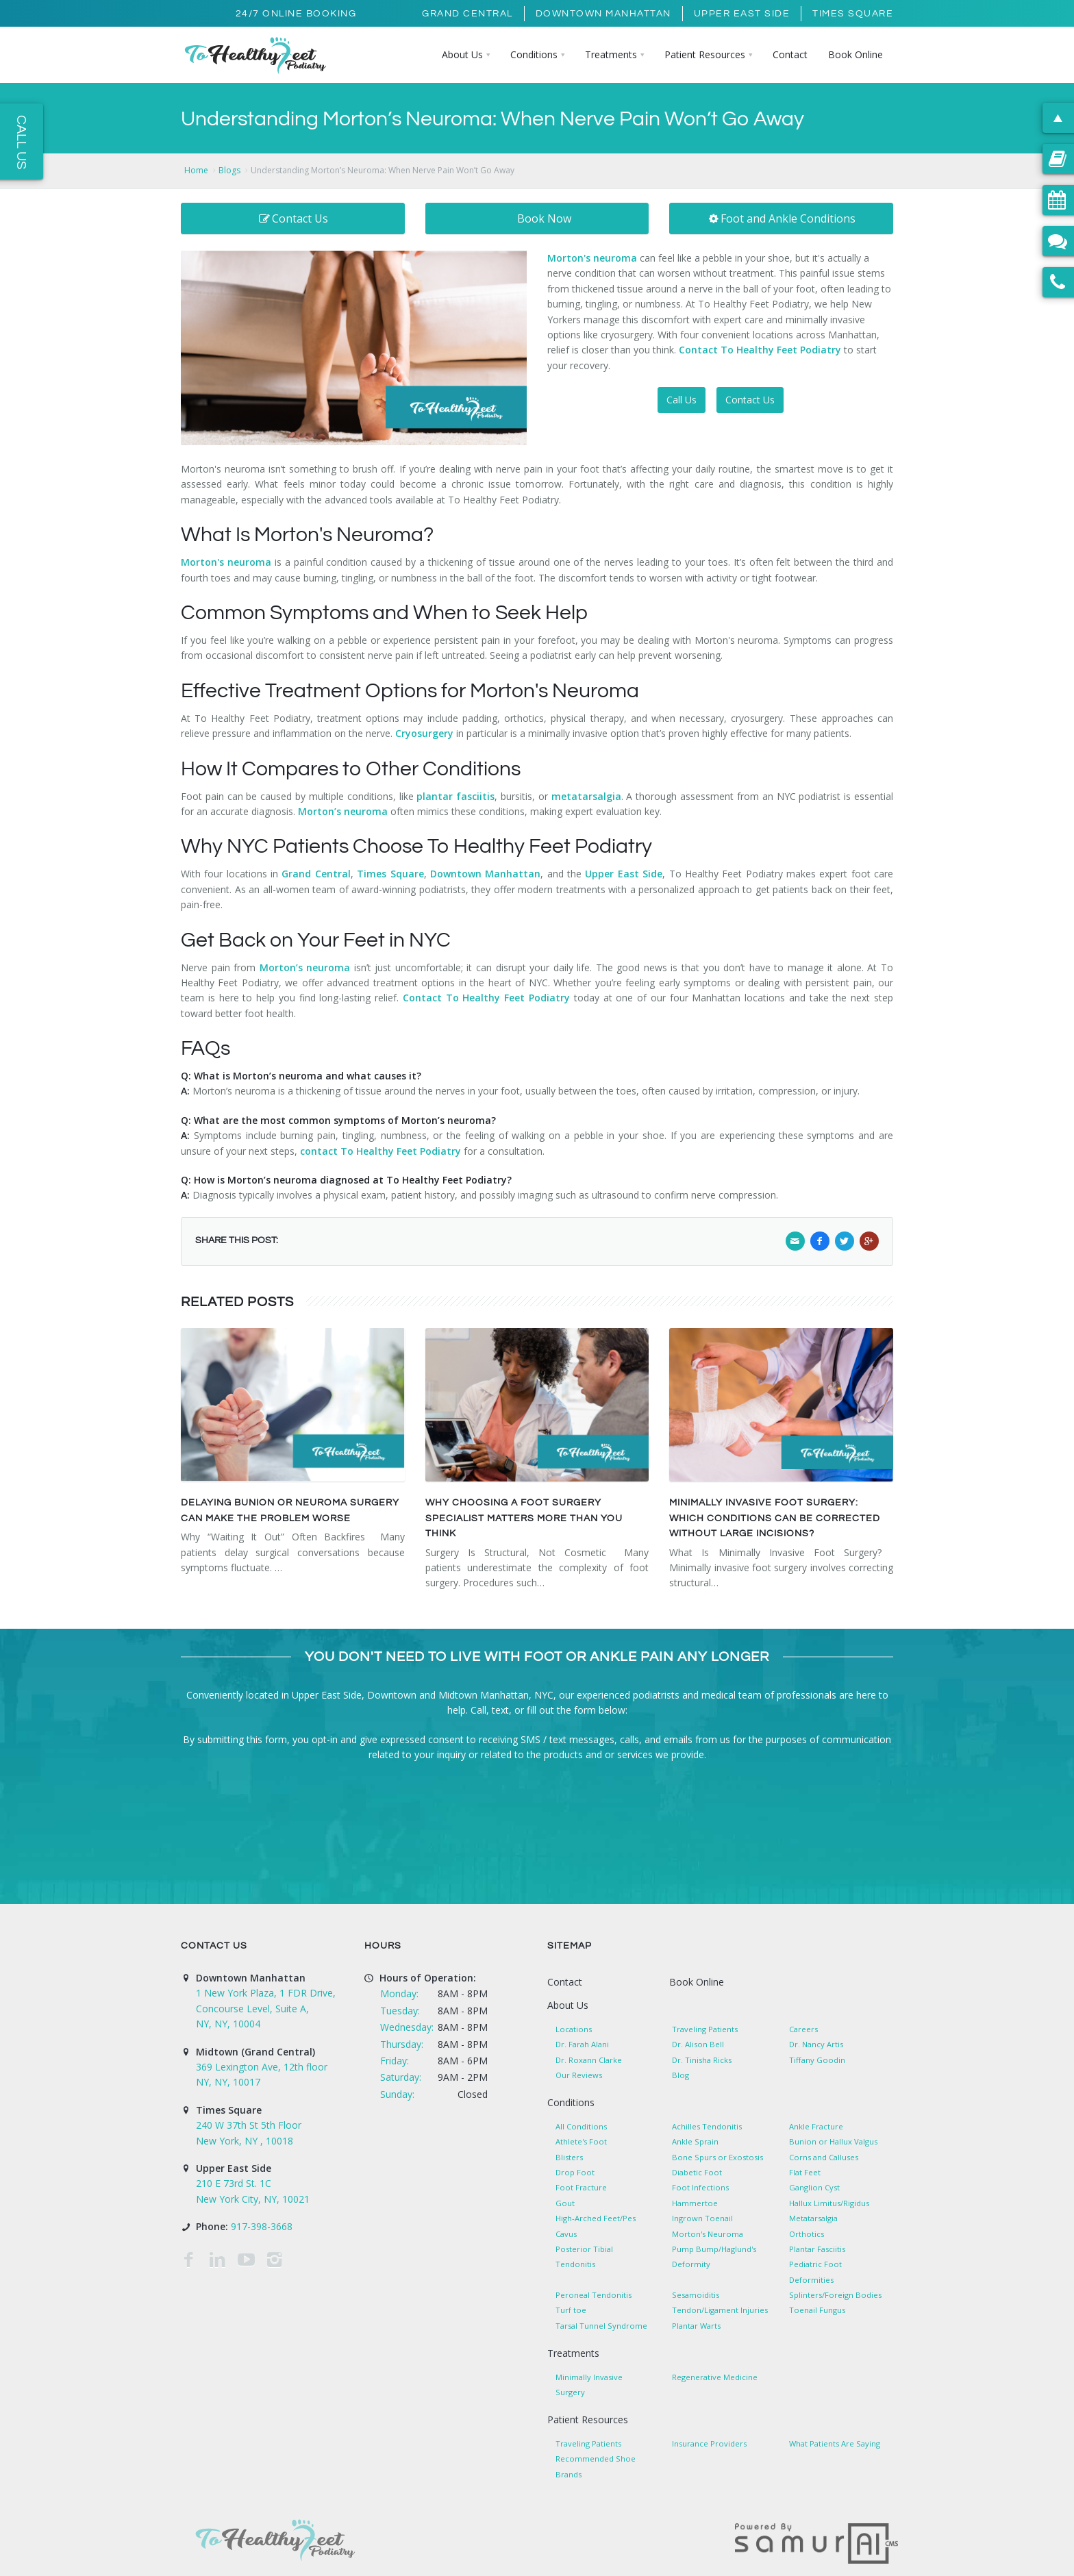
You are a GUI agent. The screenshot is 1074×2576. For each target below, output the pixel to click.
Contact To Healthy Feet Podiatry (760, 349)
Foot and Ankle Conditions (781, 218)
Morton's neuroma (226, 561)
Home (196, 170)
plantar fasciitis (455, 796)
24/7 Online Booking (296, 13)
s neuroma (611, 257)
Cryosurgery (424, 733)
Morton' (566, 257)
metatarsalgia (586, 796)
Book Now (544, 218)
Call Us (681, 399)
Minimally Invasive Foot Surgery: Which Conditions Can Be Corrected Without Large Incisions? (774, 1518)
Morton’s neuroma (343, 811)
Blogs (229, 170)
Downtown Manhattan (603, 13)
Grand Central (467, 13)
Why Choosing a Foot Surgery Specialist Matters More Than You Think (524, 1518)
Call (478, 1709)
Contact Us (293, 218)
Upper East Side (742, 13)
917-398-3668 (261, 2226)
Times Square (852, 13)
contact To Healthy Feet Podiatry (380, 1151)
